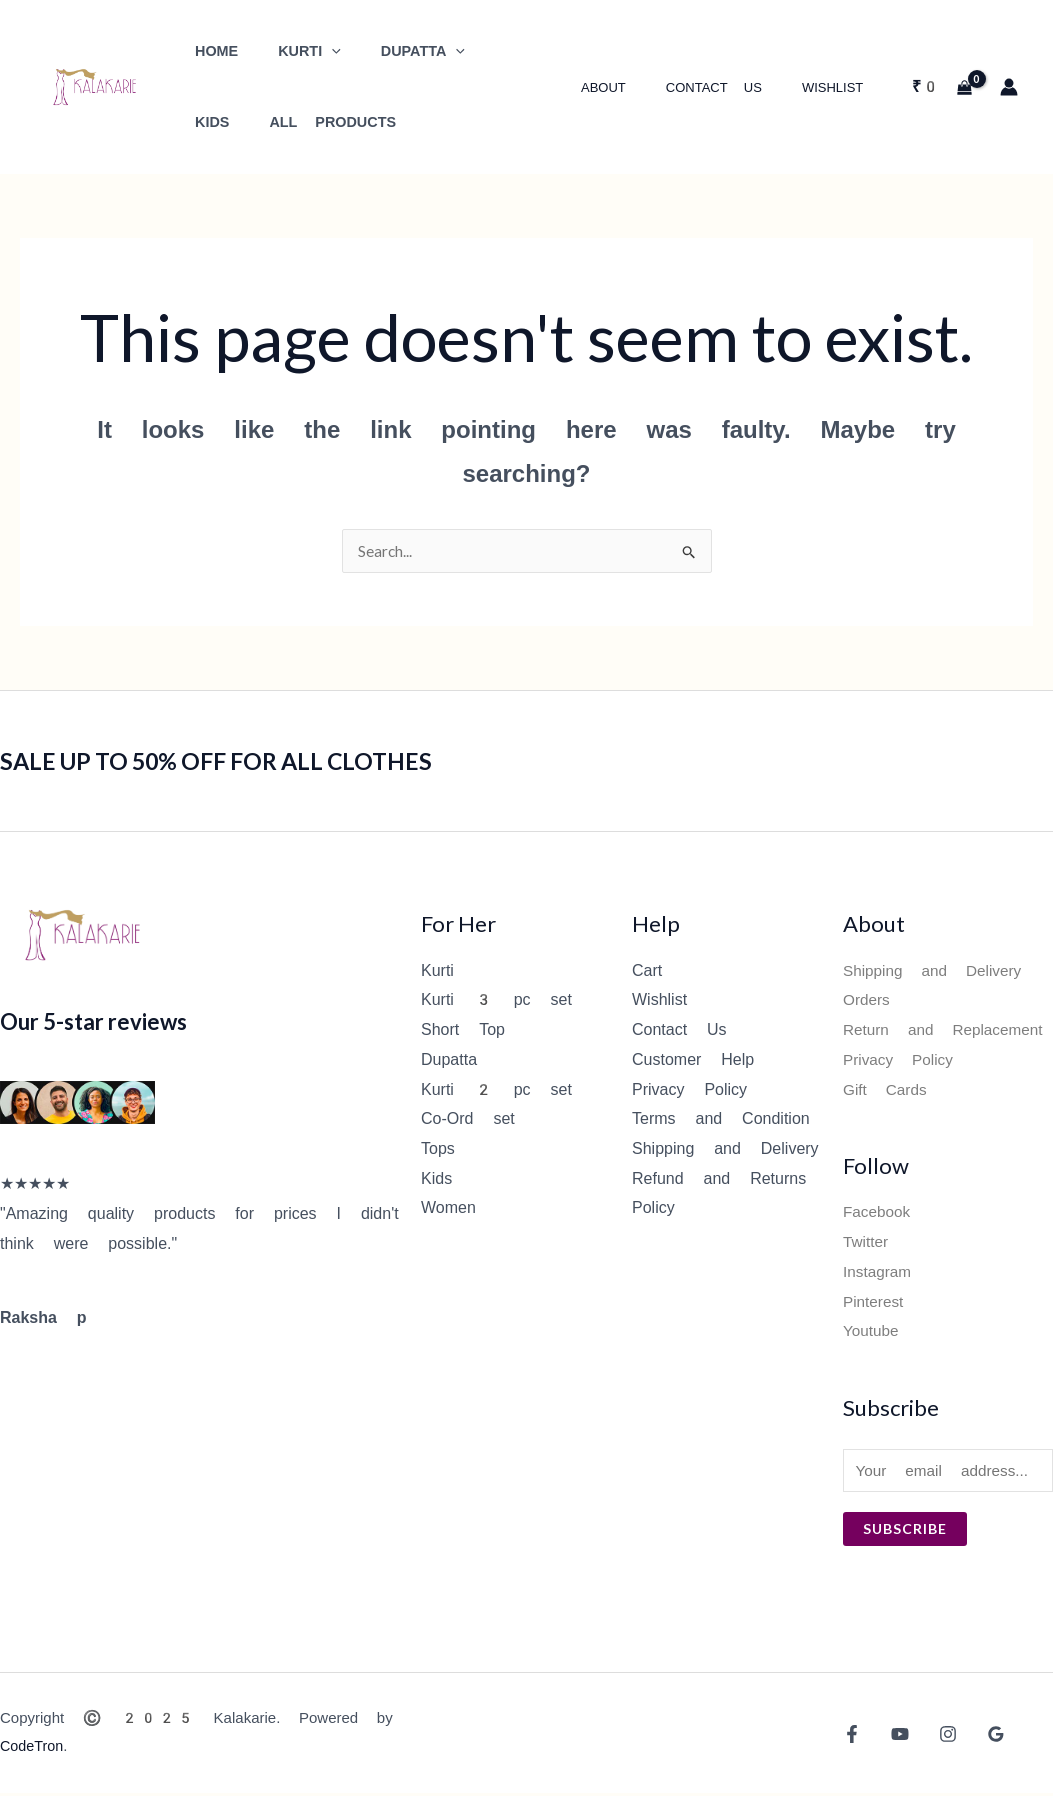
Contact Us (735, 87)
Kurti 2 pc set (496, 1090)
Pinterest (874, 1302)
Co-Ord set (468, 1119)
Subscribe (905, 1531)
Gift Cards (887, 1090)
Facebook (878, 1212)
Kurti (437, 971)
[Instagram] (938, 1737)
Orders (867, 1000)
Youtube (872, 1331)
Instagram (878, 1272)
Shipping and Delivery (725, 1149)
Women (448, 1208)
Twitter (866, 1242)
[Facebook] (852, 1737)
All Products (252, 122)
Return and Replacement (947, 1030)
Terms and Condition (721, 1119)
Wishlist (839, 87)
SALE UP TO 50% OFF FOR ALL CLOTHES (242, 761)
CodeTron (33, 1749)
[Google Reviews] (981, 1737)
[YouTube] (895, 1737)
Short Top (463, 1030)
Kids (436, 1179)
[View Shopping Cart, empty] (941, 87)
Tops (438, 1149)
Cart (647, 971)
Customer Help (693, 1060)
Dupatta (449, 1060)
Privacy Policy (689, 1090)
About (638, 87)
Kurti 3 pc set (496, 1000)
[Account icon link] (1009, 87)
